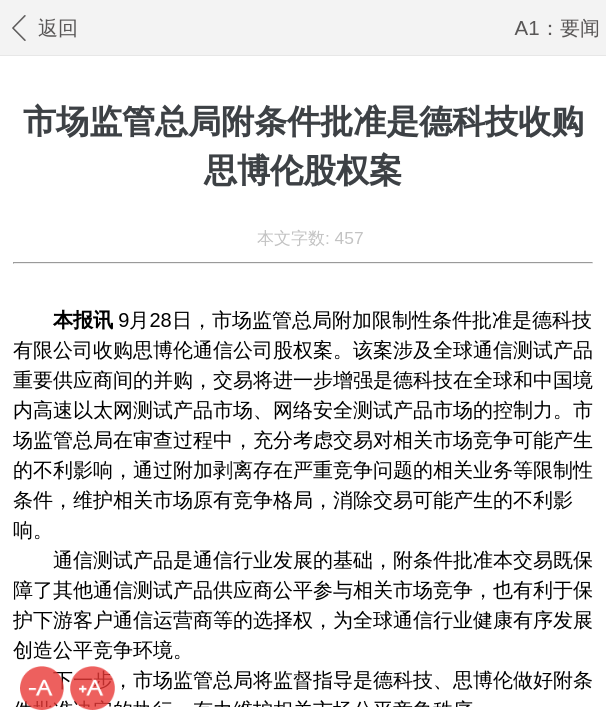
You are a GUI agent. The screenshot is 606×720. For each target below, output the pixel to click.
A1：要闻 (557, 27)
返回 (42, 27)
